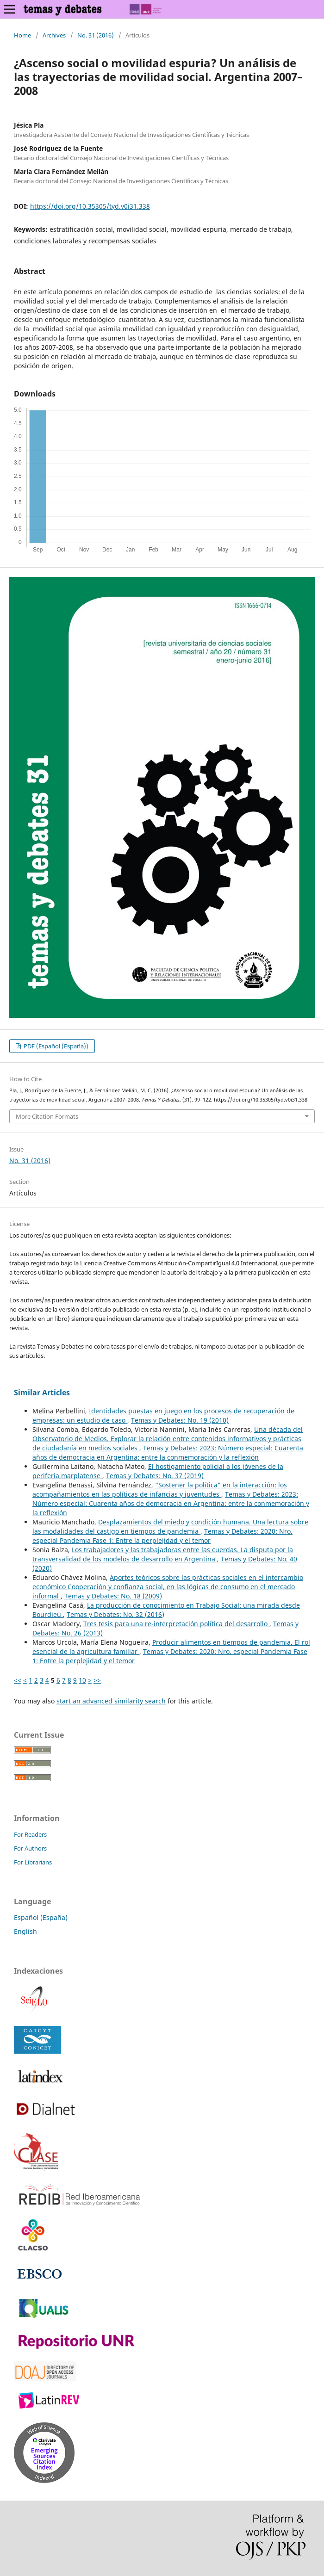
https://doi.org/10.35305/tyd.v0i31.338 (90, 206)
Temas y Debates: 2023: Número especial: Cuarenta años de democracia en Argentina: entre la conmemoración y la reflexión (167, 1452)
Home (22, 35)
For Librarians (33, 1862)
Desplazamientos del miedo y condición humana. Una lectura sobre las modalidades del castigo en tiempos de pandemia (170, 1526)
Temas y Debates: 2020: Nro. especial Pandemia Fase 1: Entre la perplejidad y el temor (162, 1536)
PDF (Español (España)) (55, 1046)
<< (17, 1680)
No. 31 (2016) (95, 35)
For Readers (30, 1834)
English (25, 1931)
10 (82, 1680)
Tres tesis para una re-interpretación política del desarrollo (176, 1623)
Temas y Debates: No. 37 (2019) (155, 1475)
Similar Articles (42, 1392)
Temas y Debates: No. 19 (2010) (180, 1420)
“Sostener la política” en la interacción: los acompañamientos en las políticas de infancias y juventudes (159, 1489)
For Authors (30, 1848)
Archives (54, 35)
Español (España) (41, 1917)
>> (97, 1680)
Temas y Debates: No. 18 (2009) (113, 1595)
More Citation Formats (47, 1116)
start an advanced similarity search (111, 1701)
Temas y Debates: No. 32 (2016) (115, 1614)
